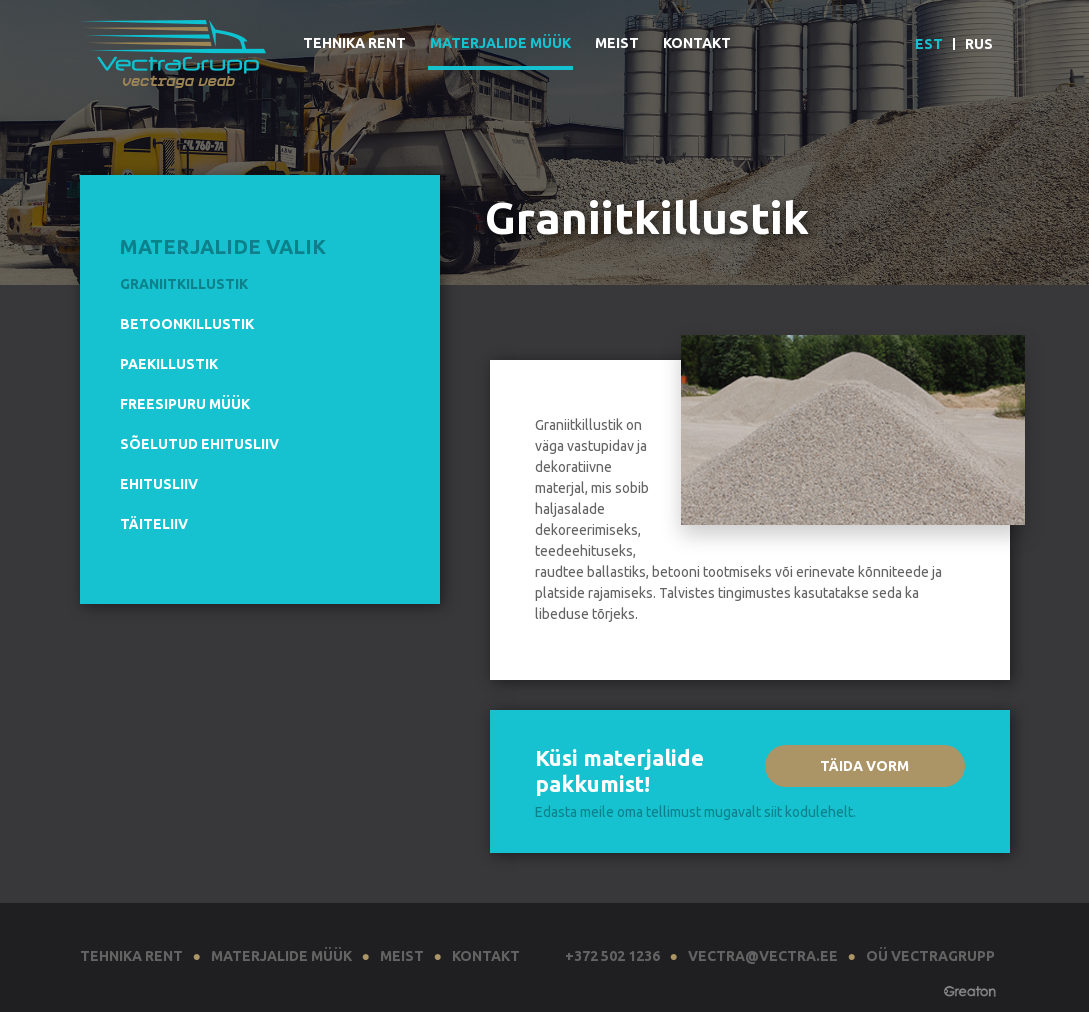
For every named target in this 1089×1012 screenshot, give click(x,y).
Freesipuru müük (185, 404)
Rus (979, 44)
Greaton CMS (970, 993)
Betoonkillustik (187, 324)
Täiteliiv (154, 524)
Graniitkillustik (184, 284)
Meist (617, 43)
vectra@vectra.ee (763, 956)
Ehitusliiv (159, 484)
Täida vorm (864, 766)
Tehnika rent (354, 43)
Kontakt (697, 43)
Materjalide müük (500, 43)
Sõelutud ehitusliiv (199, 444)
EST (929, 44)
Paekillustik (169, 364)
